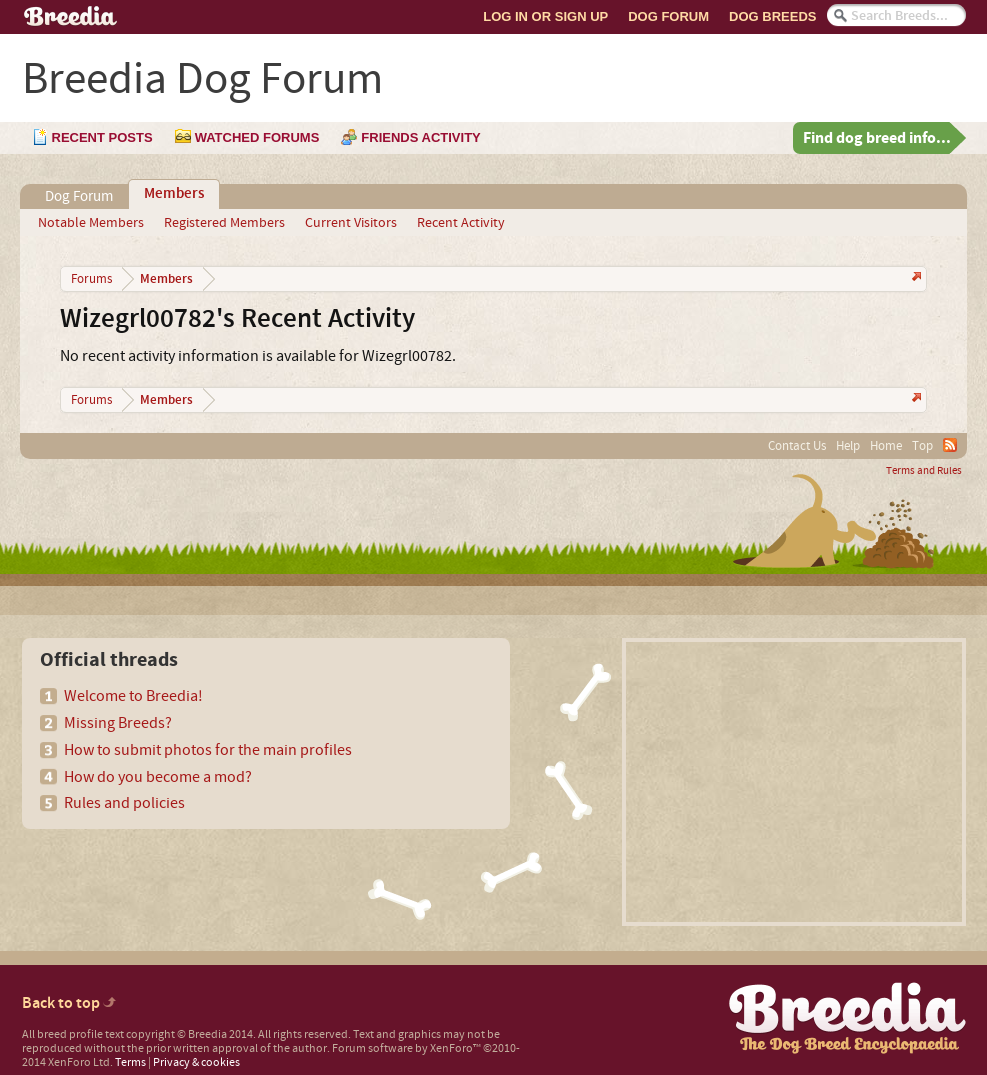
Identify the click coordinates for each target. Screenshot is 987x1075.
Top (922, 446)
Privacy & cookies (196, 1062)
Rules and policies (124, 803)
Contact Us (797, 446)
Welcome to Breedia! (133, 696)
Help (848, 446)
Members (174, 194)
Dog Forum (668, 16)
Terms (130, 1062)
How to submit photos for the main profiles (208, 750)
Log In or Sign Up (545, 16)
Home (886, 446)
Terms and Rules (924, 471)
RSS (950, 445)
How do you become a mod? (158, 777)
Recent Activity (461, 223)
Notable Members (91, 223)
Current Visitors (351, 223)
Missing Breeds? (118, 723)
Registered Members (224, 223)
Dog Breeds (772, 16)
